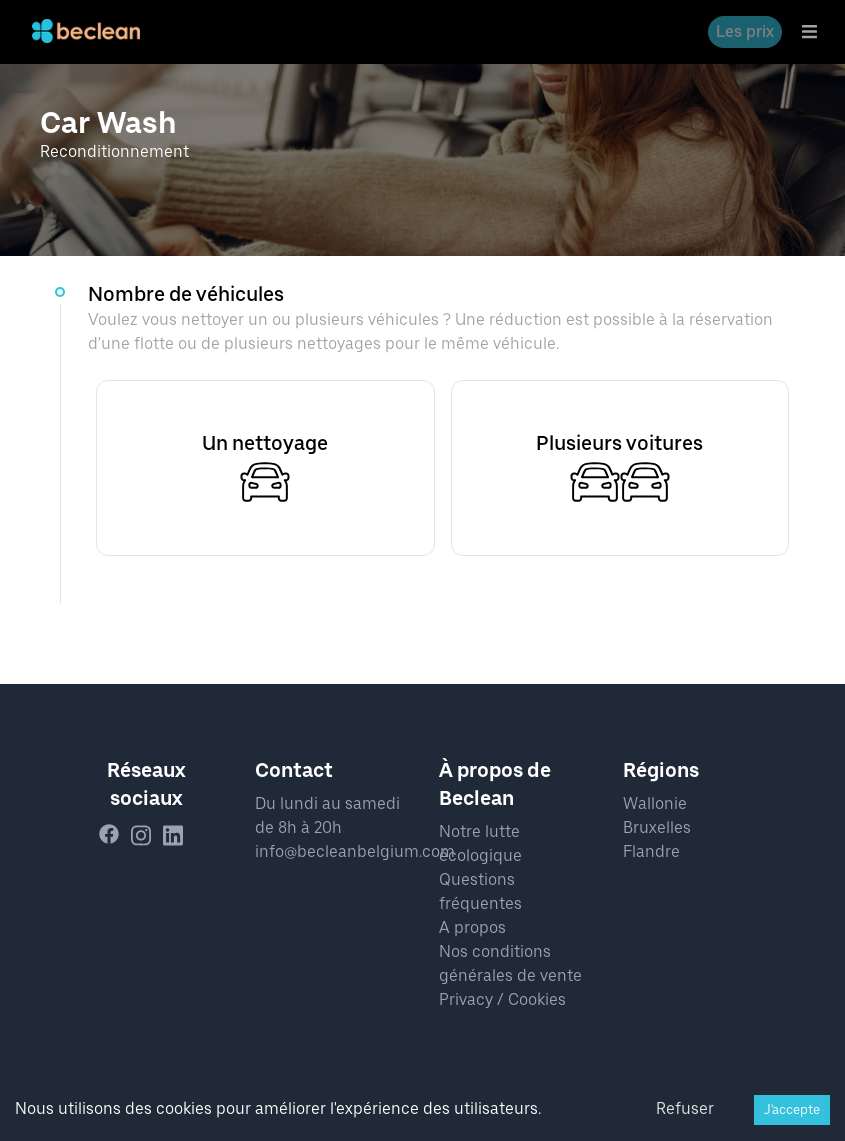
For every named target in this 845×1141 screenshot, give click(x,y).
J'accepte (792, 1109)
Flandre (651, 851)
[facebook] (115, 836)
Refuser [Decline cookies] (685, 1108)
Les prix (745, 31)
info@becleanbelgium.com (355, 851)
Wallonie (655, 803)
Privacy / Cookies (502, 999)
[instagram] (147, 836)
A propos (472, 927)
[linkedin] (179, 836)
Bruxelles (657, 827)
